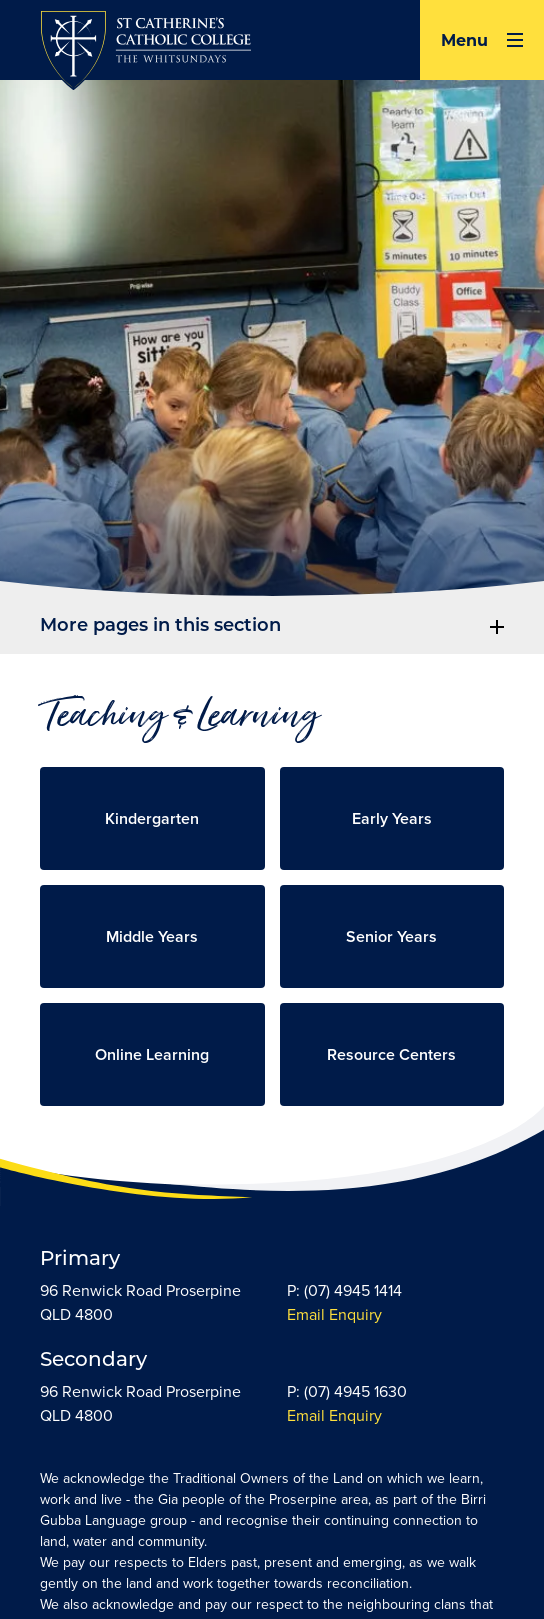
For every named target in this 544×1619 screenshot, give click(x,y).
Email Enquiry (334, 1314)
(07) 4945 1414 (353, 1290)
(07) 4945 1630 (355, 1391)
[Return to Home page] (145, 52)
